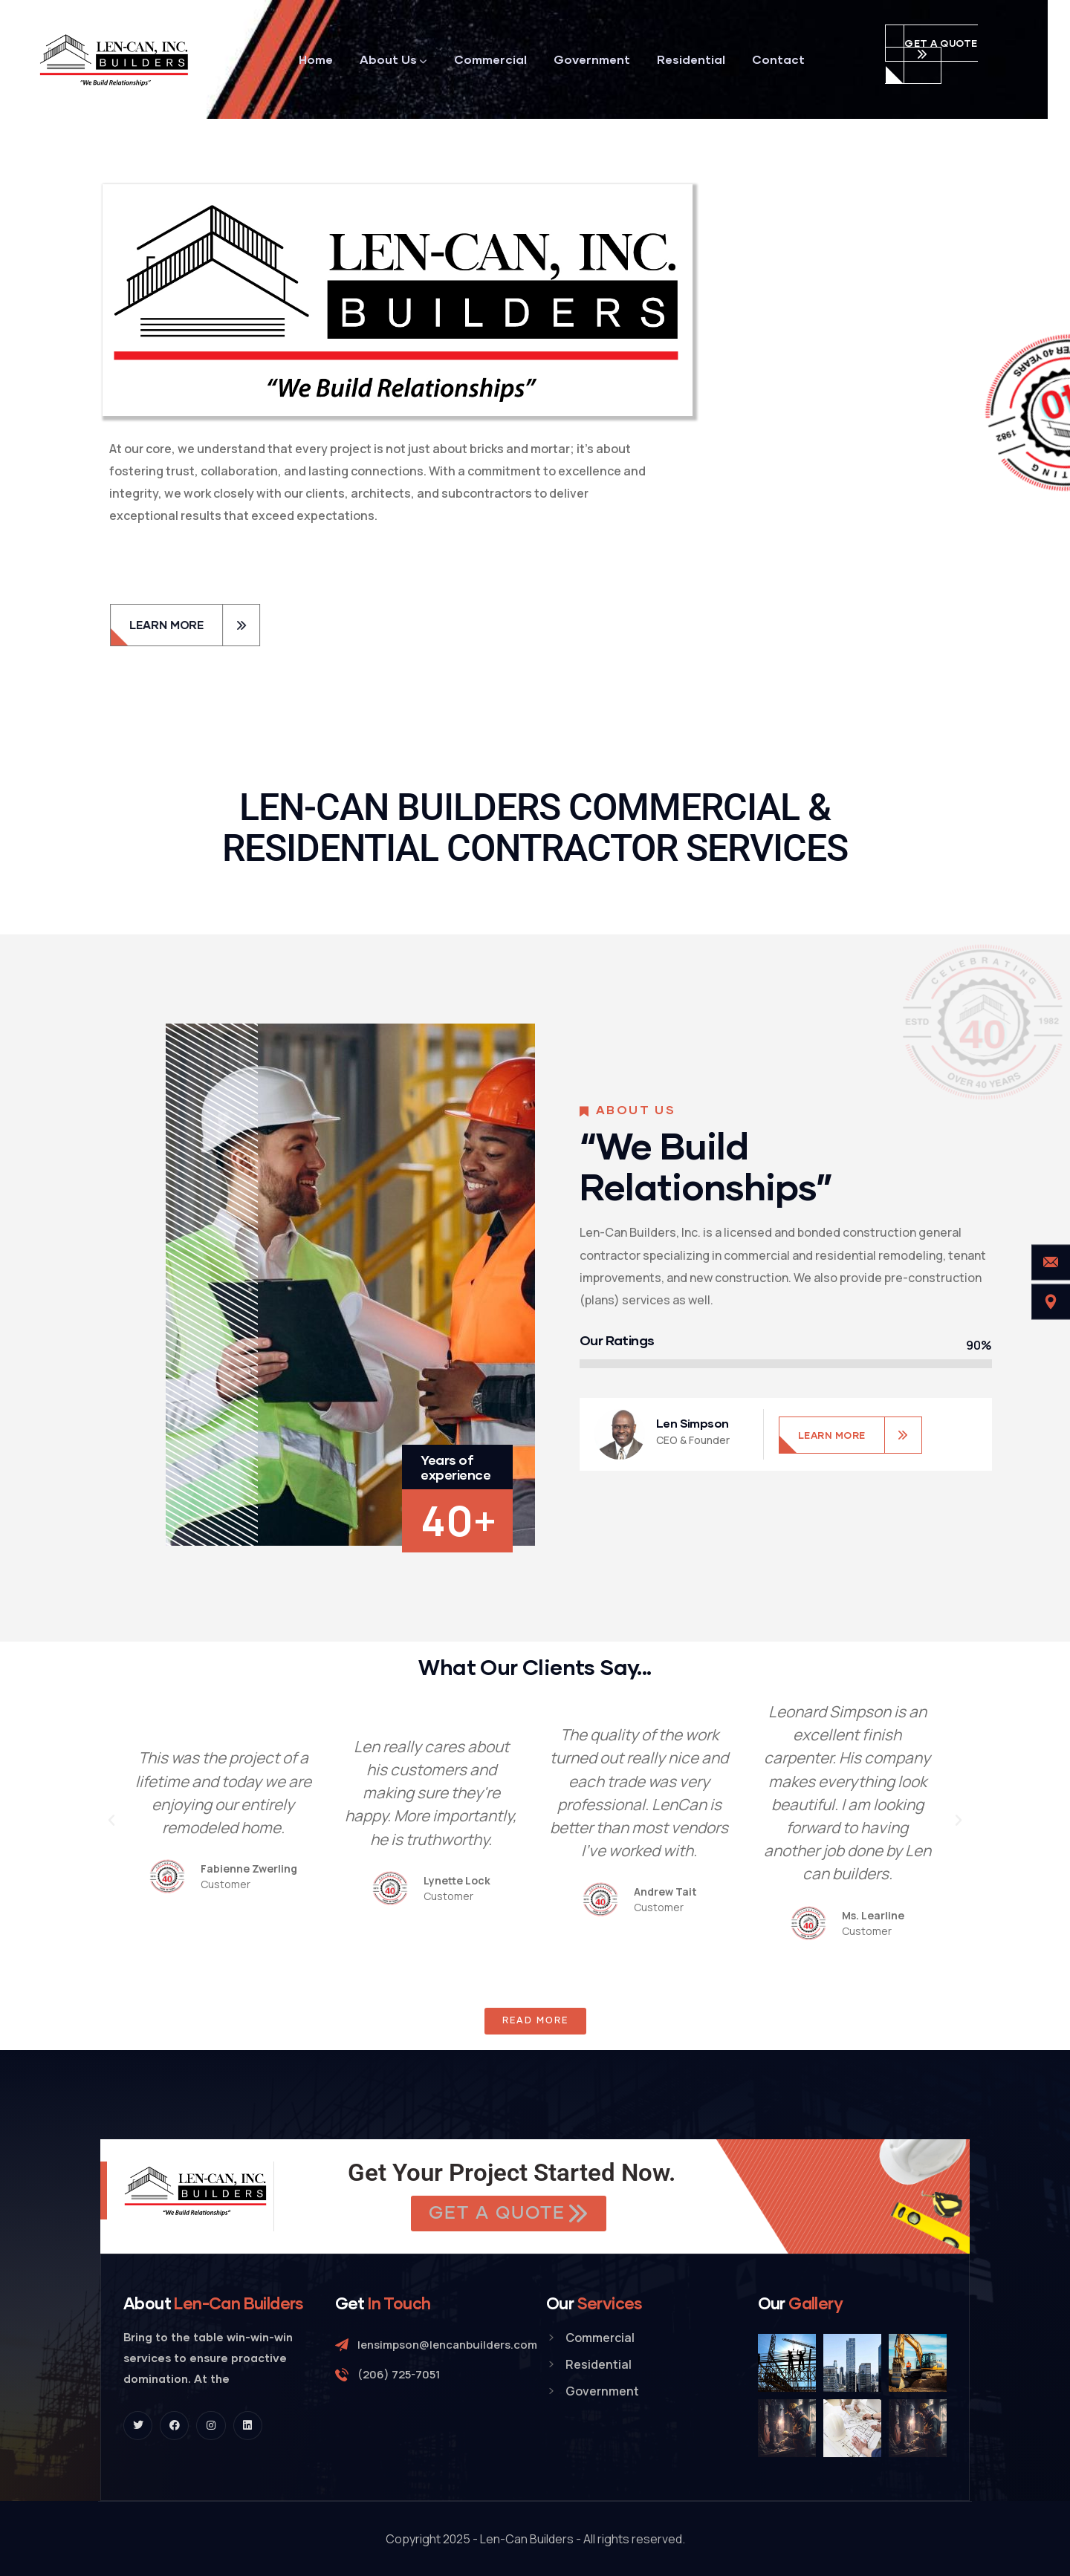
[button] (111, 1820)
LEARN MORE (832, 1435)
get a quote (941, 43)
